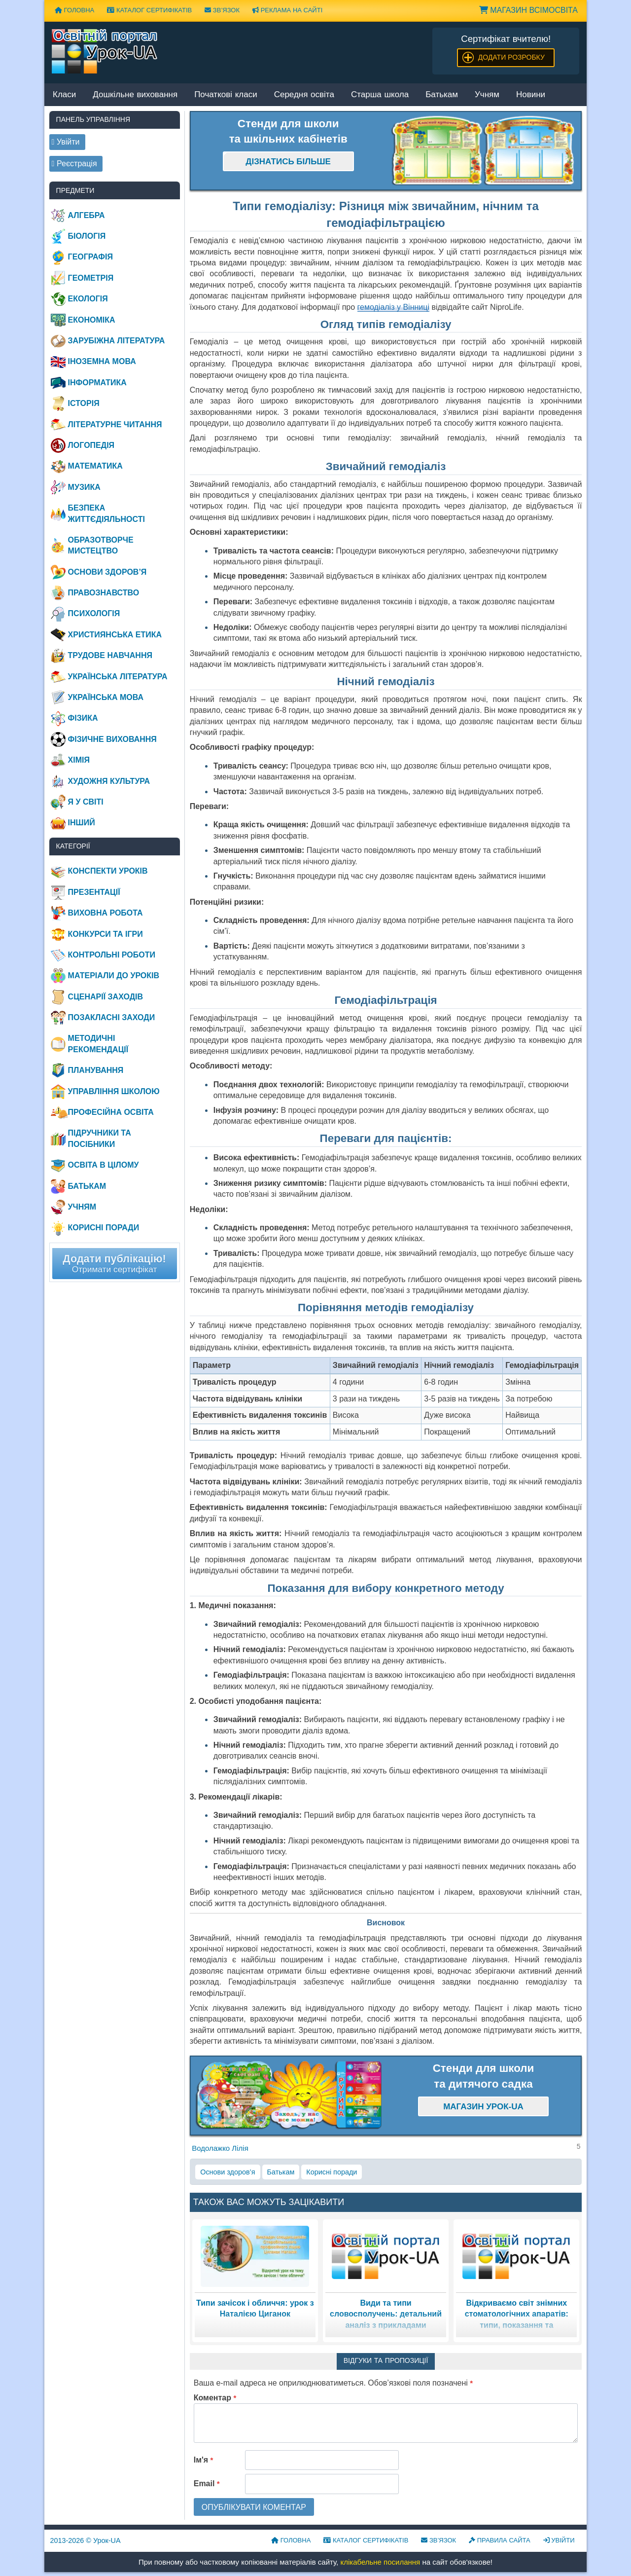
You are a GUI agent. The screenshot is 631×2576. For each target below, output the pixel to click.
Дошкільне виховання (135, 95)
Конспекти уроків (108, 871)
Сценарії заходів (105, 997)
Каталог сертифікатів (149, 10)
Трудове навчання (110, 655)
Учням (487, 95)
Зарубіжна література (116, 340)
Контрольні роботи (111, 955)
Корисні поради (331, 2172)
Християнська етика (115, 634)
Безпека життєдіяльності (106, 513)
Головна (74, 10)
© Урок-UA (85, 2540)
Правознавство (104, 593)
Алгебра (86, 215)
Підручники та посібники (99, 1138)
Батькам (441, 95)
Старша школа (380, 95)
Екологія (88, 298)
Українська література (118, 676)
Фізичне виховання (112, 739)
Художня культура (109, 781)
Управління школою (114, 1091)
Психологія (94, 613)
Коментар (215, 2397)
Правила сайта (499, 2540)
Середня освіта (304, 95)
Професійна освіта (111, 1112)
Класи (64, 95)
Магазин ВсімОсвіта (528, 10)
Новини (530, 95)
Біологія (87, 236)
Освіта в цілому (103, 1165)
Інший (81, 822)
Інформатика (97, 382)
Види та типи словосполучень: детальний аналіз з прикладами (386, 2314)
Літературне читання (115, 424)
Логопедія (91, 445)
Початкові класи (225, 95)
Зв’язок (222, 10)
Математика (95, 466)
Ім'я (203, 2460)
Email (207, 2483)
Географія (90, 257)
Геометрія (91, 278)
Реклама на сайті (287, 10)
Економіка (91, 320)
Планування (96, 1070)
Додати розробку (511, 57)
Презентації (94, 892)
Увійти (559, 2540)
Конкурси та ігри (105, 934)
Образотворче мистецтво (101, 545)
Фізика (83, 718)
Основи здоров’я (227, 2172)
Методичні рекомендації (98, 1043)
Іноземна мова (102, 361)
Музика (84, 487)
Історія (84, 403)
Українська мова (105, 697)
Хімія (79, 760)
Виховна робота (105, 913)
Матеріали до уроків (113, 975)
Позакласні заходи (111, 1017)
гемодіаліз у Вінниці (393, 307)
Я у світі (86, 802)
